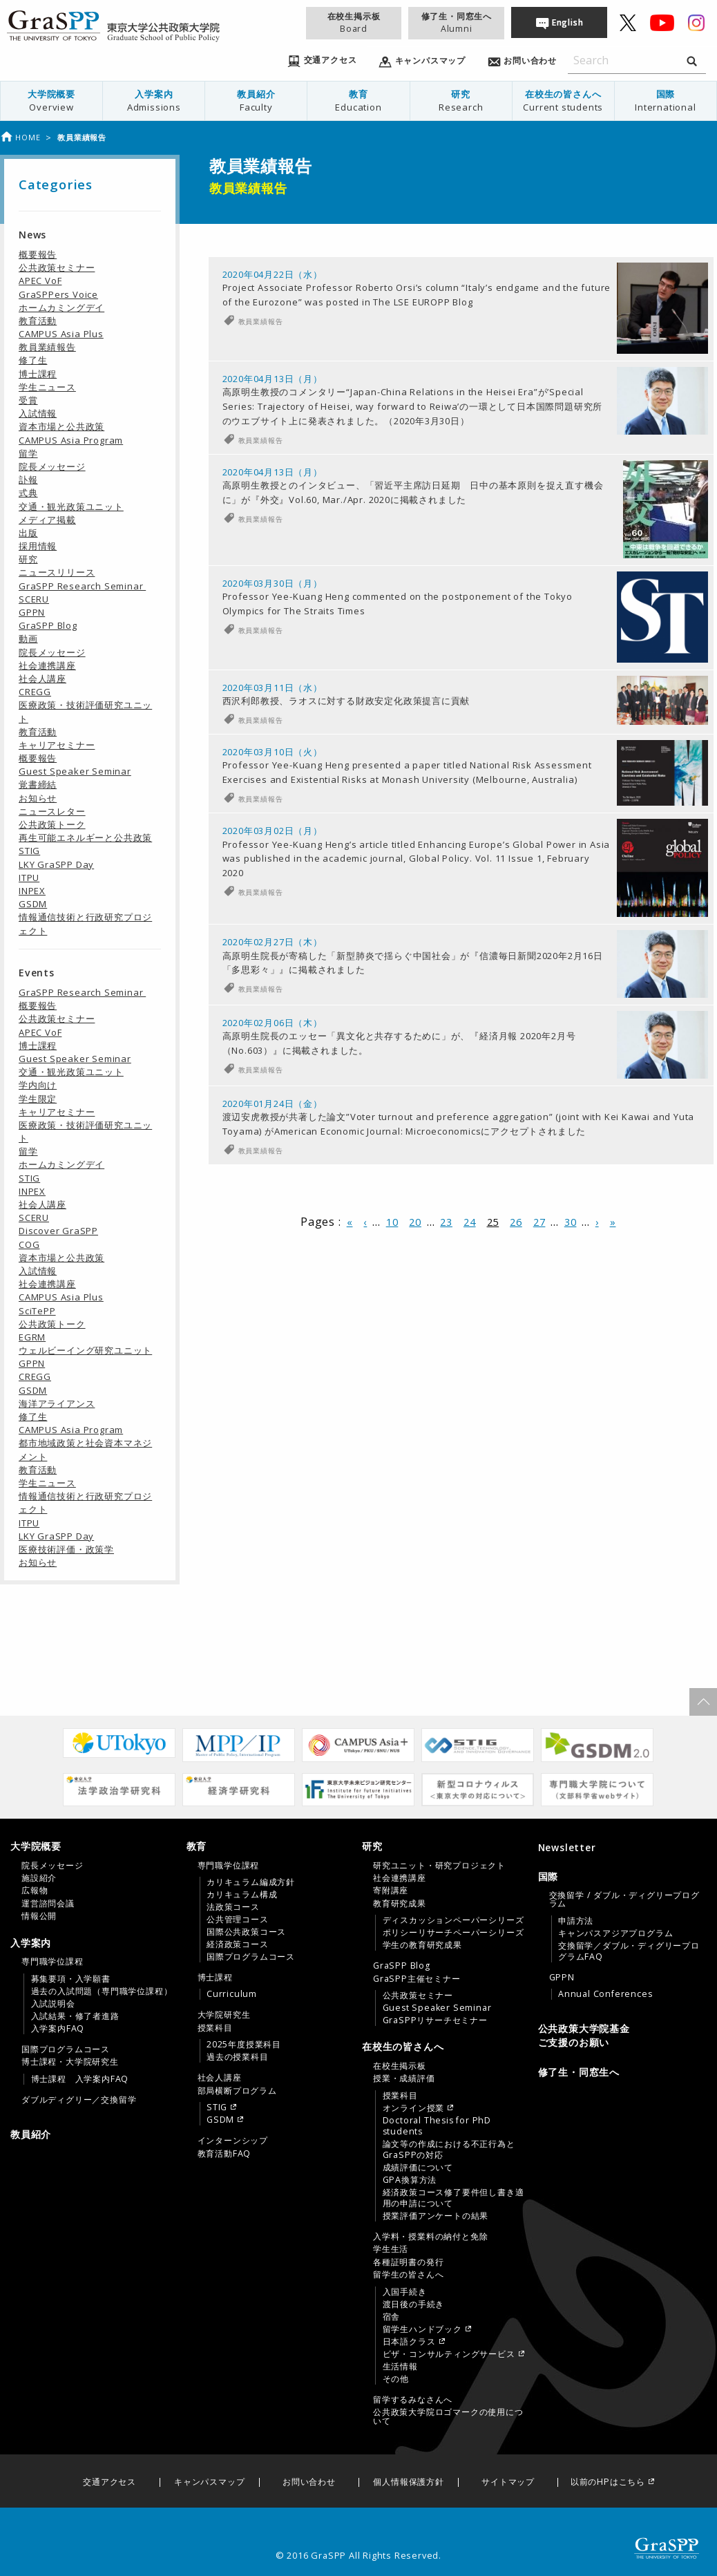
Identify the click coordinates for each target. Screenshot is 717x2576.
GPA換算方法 (410, 2180)
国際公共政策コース (246, 1932)
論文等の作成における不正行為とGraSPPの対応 (449, 2150)
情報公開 (39, 1916)
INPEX (32, 890)
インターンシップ (233, 2140)
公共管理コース (238, 1919)
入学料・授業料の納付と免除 (430, 2236)
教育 (358, 100)
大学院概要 (51, 100)
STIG (29, 850)
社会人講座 (42, 678)
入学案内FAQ (58, 2028)
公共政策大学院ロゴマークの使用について (448, 2416)
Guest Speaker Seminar (75, 771)
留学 (28, 453)
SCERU (34, 599)
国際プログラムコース (65, 2049)
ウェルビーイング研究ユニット (85, 1350)
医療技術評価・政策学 (66, 1549)
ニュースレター (52, 811)
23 (446, 1298)
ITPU (29, 877)
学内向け (38, 1085)
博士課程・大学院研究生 (70, 2061)
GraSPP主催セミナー (417, 1979)
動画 (28, 638)
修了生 (33, 360)
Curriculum (232, 1994)
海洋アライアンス (57, 1403)
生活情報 (400, 2366)
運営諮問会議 (48, 1903)
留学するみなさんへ (412, 2399)
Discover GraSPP (58, 1230)
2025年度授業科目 (244, 2044)
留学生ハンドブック (422, 2329)
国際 (665, 100)
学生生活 (390, 2249)
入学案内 (153, 100)
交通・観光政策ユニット (71, 506)
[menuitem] (52, 101)
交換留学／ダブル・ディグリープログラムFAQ (629, 1951)
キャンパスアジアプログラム (615, 1933)
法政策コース (233, 1907)
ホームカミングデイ (61, 307)
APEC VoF (40, 280)
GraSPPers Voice (58, 294)
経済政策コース (238, 1944)
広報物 (34, 1890)
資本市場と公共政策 (61, 426)
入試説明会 (53, 2003)
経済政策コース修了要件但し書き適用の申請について (453, 2198)
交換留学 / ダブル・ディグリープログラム (624, 1899)
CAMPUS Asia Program (71, 440)
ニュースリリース (57, 572)
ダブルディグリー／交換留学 (78, 2099)
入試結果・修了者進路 (75, 2016)
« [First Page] (350, 1298)
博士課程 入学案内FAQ (80, 2079)
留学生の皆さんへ (408, 2274)
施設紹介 (39, 1878)
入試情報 (38, 413)
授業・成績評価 (404, 2078)
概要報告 (38, 254)
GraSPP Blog (48, 625)
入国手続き (405, 2292)
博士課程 (38, 374)
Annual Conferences (605, 1994)
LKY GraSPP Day (56, 864)
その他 (396, 2379)
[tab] (95, 1880)
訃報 (28, 479)
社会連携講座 (47, 665)
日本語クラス (409, 2341)
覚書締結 (38, 784)
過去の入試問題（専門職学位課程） (102, 1991)
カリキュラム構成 (242, 1894)
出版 (28, 533)
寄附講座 (390, 1890)
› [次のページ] (597, 1298)
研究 (461, 100)
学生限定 (38, 1098)
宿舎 (392, 2316)
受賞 (28, 400)
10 (392, 1298)
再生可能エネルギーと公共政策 (85, 837)
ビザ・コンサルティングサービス (449, 2354)
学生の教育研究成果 (422, 1945)
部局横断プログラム (237, 2090)
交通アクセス (109, 2482)
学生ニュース (47, 387)
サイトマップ (508, 2482)
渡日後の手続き (414, 2304)
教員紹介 (256, 100)
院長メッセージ (52, 466)
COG (29, 1244)
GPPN (32, 612)
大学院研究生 (224, 2014)
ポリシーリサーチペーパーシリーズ (453, 1932)
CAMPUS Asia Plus (61, 334)
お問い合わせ (309, 2482)
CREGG (35, 691)
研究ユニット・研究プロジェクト (439, 1865)
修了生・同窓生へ (456, 22)
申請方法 (575, 1920)
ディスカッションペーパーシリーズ (453, 1920)
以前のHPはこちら (608, 2482)
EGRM (32, 1337)
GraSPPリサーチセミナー (435, 2020)
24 (469, 1298)
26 (516, 1298)
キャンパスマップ (209, 2482)
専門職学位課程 (52, 1961)
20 (415, 1298)
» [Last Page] (613, 1298)
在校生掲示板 (353, 22)
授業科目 (215, 2028)
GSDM (33, 904)
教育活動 (38, 320)
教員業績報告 (260, 321)
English (568, 22)
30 (570, 1298)
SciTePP (37, 1311)
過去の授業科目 (238, 2057)
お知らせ (38, 798)
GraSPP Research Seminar (82, 586)
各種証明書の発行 (408, 2262)
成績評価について (418, 2167)
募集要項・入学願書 (71, 1979)
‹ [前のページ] (365, 1298)
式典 (28, 492)
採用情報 (38, 546)
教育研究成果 (399, 1903)
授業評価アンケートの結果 (436, 2216)
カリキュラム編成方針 (251, 1882)
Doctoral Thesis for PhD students (437, 2126)
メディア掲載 (47, 519)
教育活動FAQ (224, 2153)
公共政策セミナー (57, 267)
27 (539, 1298)
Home (20, 137)
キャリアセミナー (57, 745)
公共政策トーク (52, 824)
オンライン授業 (414, 2108)
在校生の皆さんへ (563, 100)
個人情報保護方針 (408, 2482)
